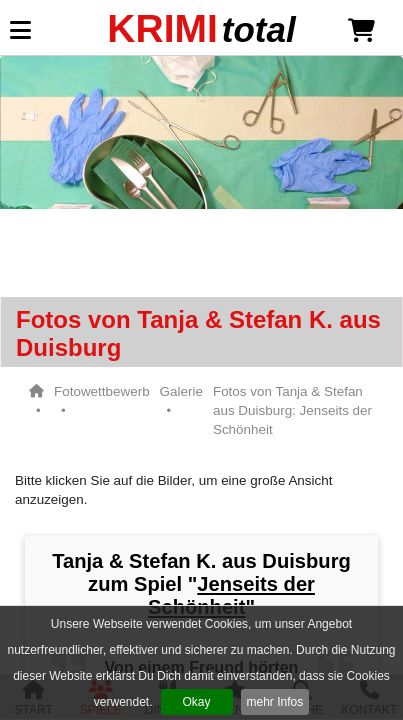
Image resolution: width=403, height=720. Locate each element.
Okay (196, 702)
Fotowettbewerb (102, 391)
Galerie (181, 391)
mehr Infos (275, 702)
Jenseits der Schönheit (231, 595)
